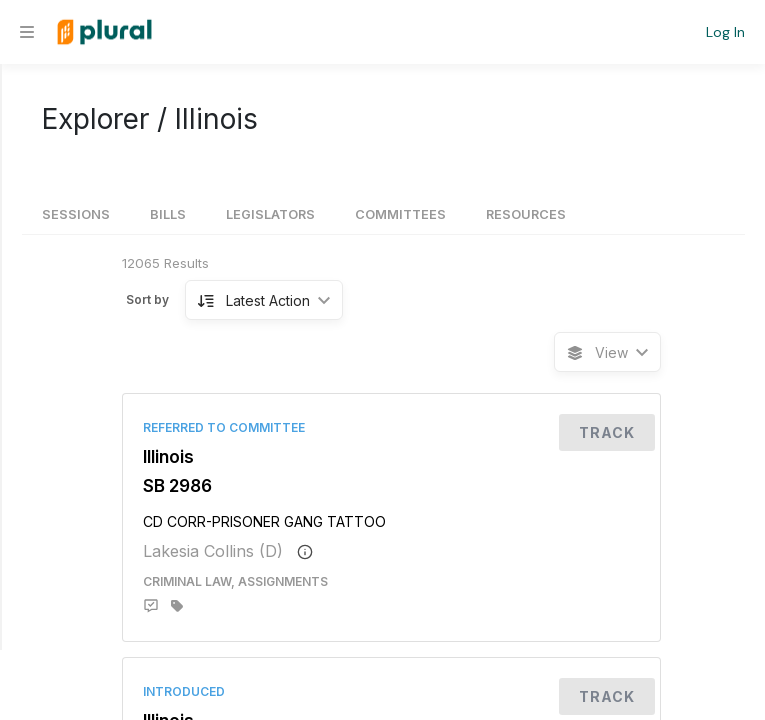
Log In (725, 32)
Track (607, 432)
